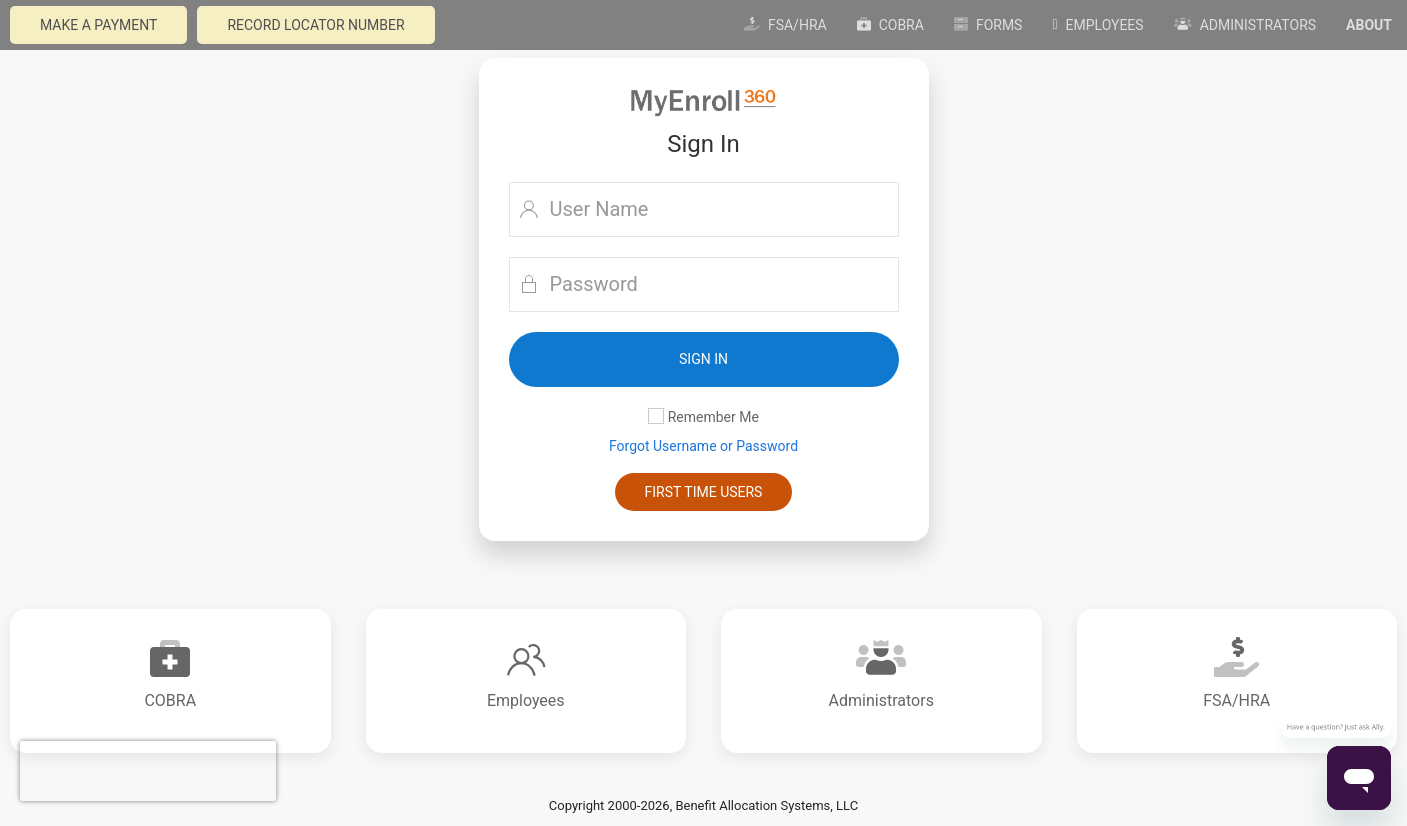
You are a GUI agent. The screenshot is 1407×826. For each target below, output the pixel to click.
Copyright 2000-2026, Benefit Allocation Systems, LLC (703, 805)
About (1369, 25)
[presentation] (148, 771)
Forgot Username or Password (703, 446)
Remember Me (703, 416)
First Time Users (704, 492)
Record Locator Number (315, 25)
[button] (704, 359)
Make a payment (98, 25)
